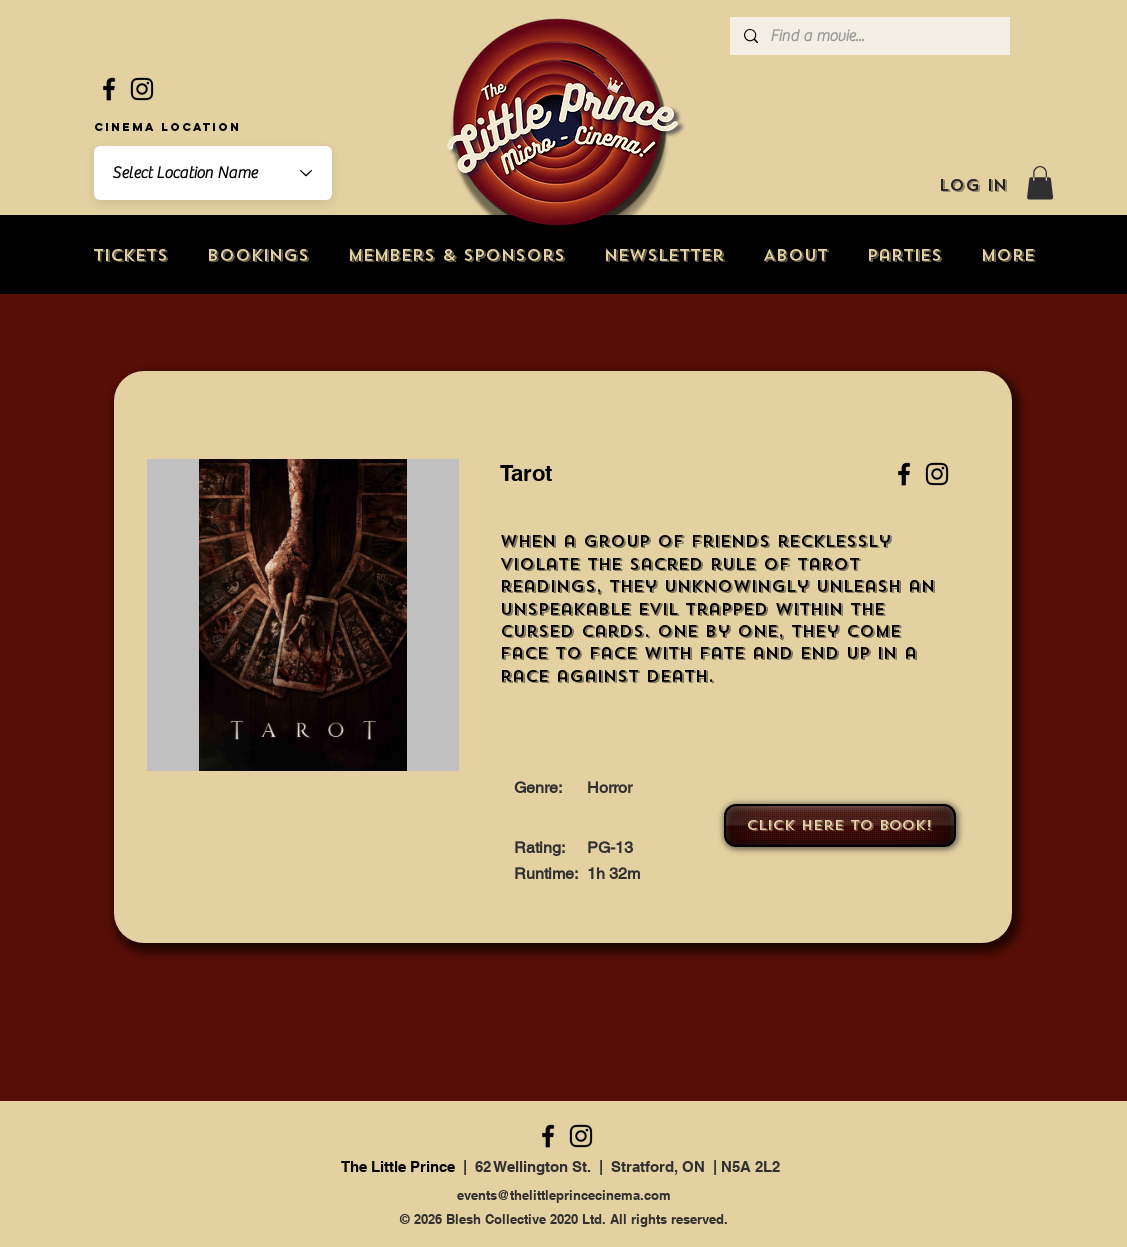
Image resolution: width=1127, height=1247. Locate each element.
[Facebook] (109, 89)
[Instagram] (142, 89)
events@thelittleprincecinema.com (564, 1195)
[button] (1040, 182)
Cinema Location (167, 127)
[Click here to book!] (840, 825)
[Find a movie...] (869, 36)
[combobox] (213, 173)
